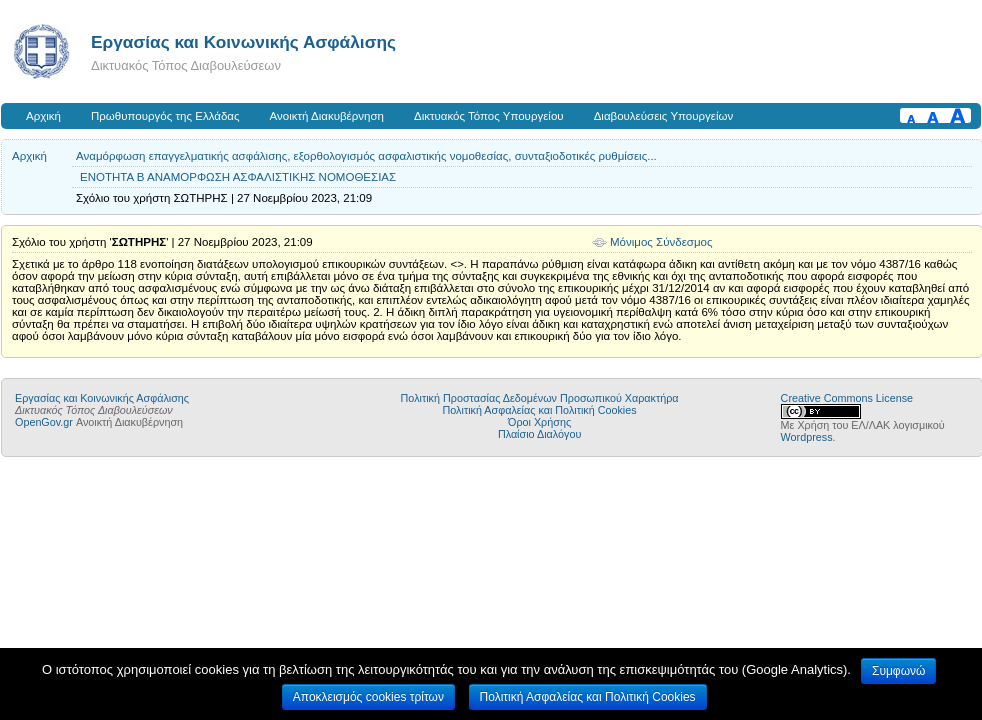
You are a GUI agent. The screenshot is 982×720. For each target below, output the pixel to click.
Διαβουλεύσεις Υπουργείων (664, 116)
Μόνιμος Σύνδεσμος (661, 242)
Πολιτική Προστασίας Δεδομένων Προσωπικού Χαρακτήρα (540, 398)
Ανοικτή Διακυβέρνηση (327, 116)
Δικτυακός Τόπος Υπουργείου (489, 116)
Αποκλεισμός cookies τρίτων (368, 697)
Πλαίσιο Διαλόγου (539, 434)
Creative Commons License (847, 398)
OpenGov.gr (44, 422)
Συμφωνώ (898, 671)
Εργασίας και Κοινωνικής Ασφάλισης (243, 42)
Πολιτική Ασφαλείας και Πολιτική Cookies (540, 410)
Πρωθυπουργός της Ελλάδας (165, 116)
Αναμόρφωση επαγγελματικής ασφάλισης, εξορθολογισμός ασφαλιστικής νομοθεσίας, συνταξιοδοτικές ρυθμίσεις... (366, 156)
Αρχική (43, 116)
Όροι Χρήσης (539, 422)
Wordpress (807, 437)
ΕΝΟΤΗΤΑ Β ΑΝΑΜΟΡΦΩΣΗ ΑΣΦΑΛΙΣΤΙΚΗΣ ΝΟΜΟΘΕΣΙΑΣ (238, 177)
